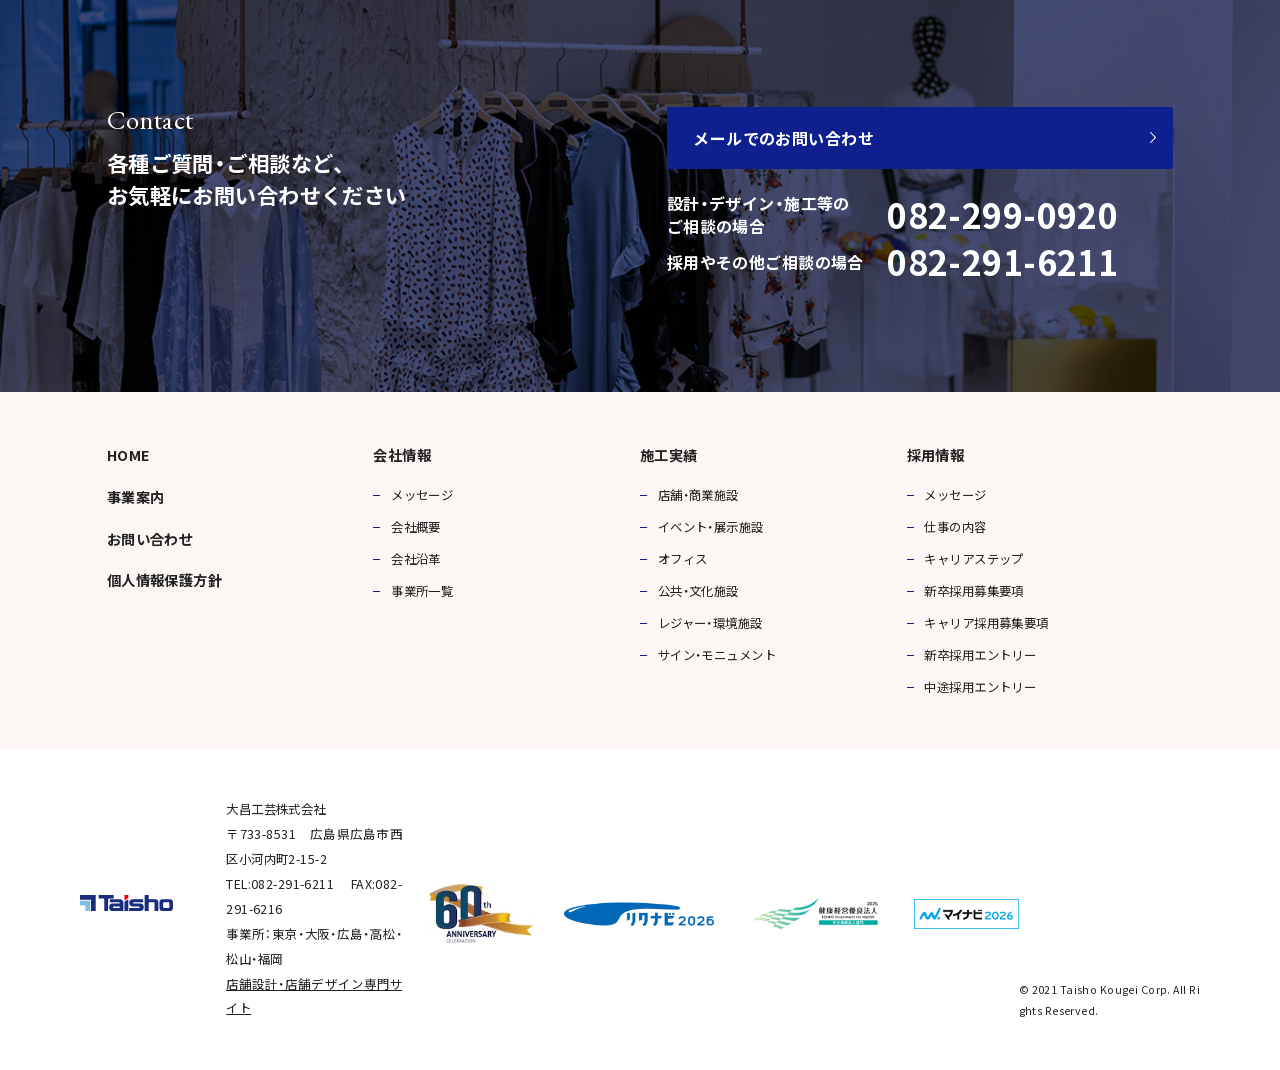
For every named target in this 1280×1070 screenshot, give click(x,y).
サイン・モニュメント (717, 655)
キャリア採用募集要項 (986, 623)
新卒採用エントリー (980, 655)
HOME (129, 455)
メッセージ (422, 495)
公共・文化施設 (698, 591)
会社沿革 (416, 559)
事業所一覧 (422, 591)
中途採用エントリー (980, 687)
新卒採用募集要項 (973, 591)
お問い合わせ (150, 539)
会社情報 (402, 455)
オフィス (683, 559)
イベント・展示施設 (711, 527)
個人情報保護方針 (164, 580)
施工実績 (669, 455)
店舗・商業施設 (698, 495)
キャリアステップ (973, 559)
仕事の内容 (955, 527)
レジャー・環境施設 (710, 623)
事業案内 (136, 497)
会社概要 (416, 527)
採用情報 (936, 455)
